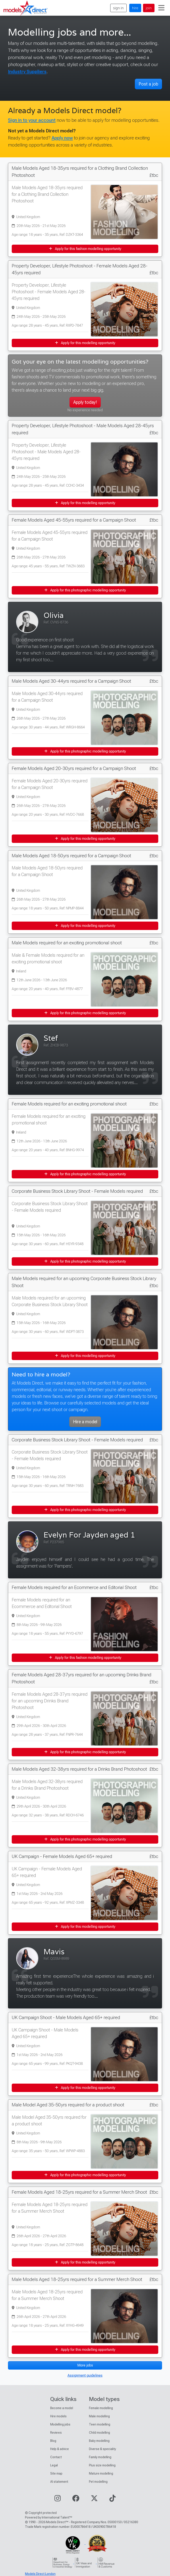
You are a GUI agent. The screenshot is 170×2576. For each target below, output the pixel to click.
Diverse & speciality (102, 2449)
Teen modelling (99, 2424)
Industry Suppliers (27, 71)
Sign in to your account (32, 120)
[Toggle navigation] (161, 8)
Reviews (56, 2432)
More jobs (85, 2365)
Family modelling (100, 2457)
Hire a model (85, 1421)
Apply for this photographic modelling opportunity (85, 590)
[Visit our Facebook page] (76, 2500)
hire (135, 8)
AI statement (59, 2481)
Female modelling (101, 2408)
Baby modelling (99, 2441)
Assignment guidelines (85, 2375)
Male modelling (99, 2416)
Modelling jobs (60, 2424)
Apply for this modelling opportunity (85, 343)
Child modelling (99, 2432)
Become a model (61, 2408)
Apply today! (85, 402)
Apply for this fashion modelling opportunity (85, 249)
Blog (53, 2441)
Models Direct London (40, 2574)
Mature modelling (101, 2473)
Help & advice (59, 2449)
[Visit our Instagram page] (57, 2500)
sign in (118, 8)
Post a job (148, 84)
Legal (54, 2465)
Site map (56, 2473)
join (149, 8)
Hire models (58, 2416)
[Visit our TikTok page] (112, 2500)
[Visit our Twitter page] (94, 2500)
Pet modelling (98, 2481)
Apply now (62, 138)
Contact (56, 2457)
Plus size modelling (102, 2465)
